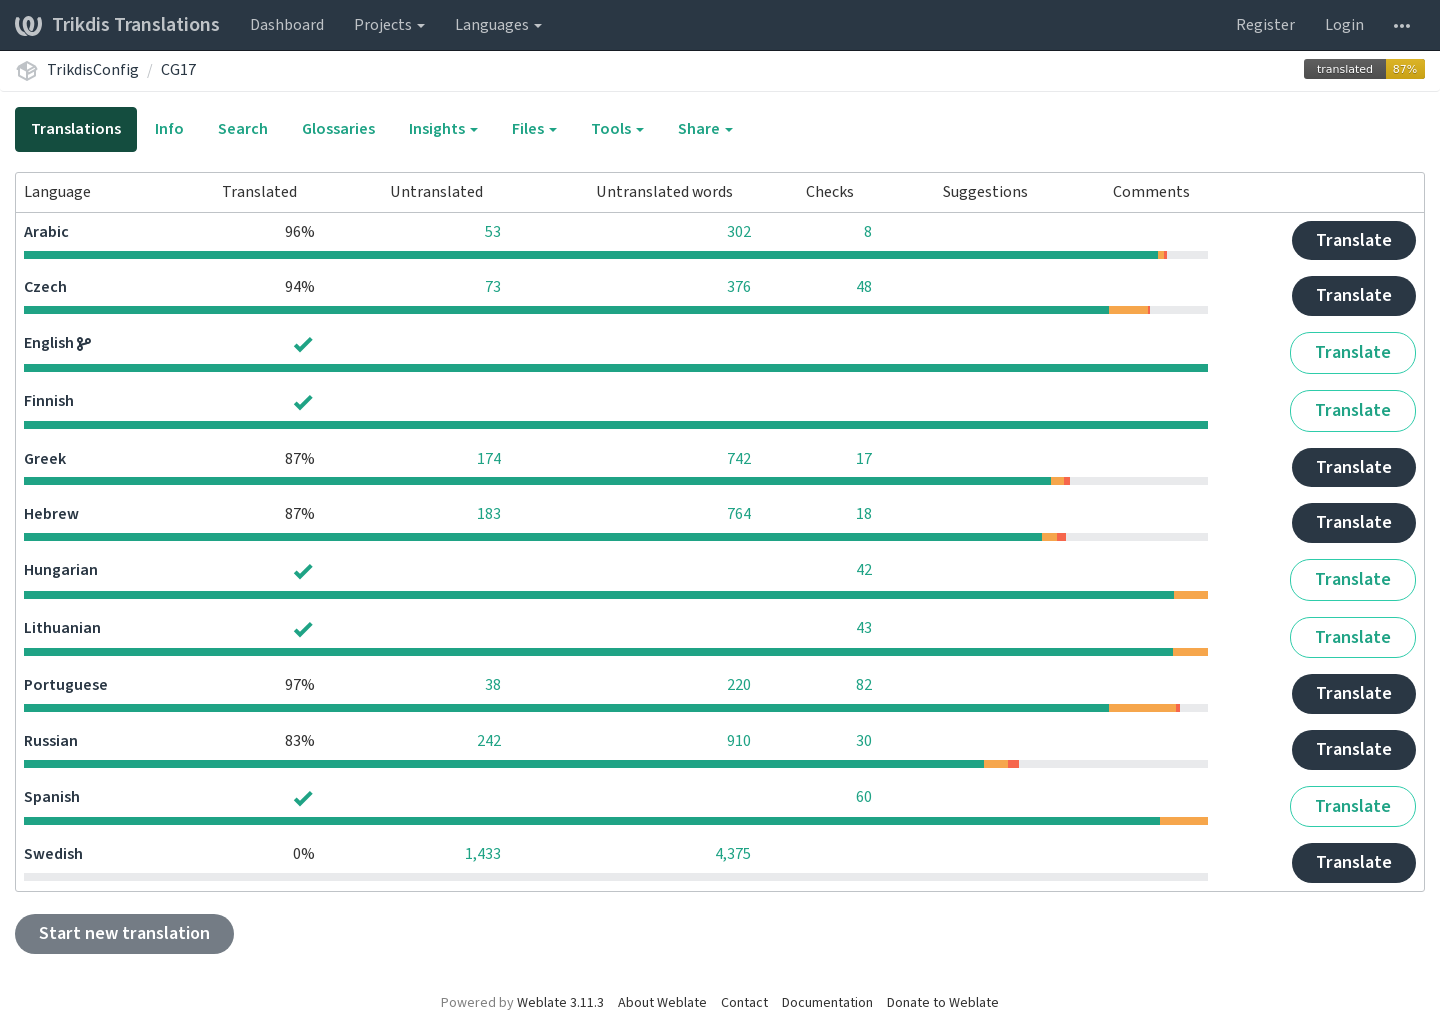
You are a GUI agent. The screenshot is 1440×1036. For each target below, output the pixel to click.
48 (864, 287)
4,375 (733, 854)
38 (493, 685)
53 (493, 232)
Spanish (52, 797)
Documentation (827, 1003)
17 (864, 459)
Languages (498, 25)
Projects (389, 25)
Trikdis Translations (117, 25)
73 (493, 287)
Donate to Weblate (943, 1003)
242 (489, 741)
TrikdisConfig (93, 70)
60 (864, 797)
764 (739, 514)
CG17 (178, 70)
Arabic (46, 232)
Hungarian (61, 570)
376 (739, 287)
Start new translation (124, 933)
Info (169, 129)
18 (864, 514)
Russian (51, 741)
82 (864, 685)
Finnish (49, 401)
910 (739, 741)
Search (243, 129)
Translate (1354, 240)
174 (489, 459)
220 (739, 685)
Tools (617, 129)
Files (534, 129)
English (50, 343)
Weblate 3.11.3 (560, 1003)
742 (739, 459)
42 (864, 570)
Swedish (53, 854)
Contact (744, 1003)
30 (864, 741)
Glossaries (338, 129)
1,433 (483, 854)
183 (489, 514)
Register (1265, 25)
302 (739, 232)
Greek (45, 459)
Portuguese (66, 685)
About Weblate (662, 1003)
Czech (45, 287)
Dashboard (287, 25)
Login (1344, 25)
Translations (76, 129)
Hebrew (51, 514)
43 (864, 628)
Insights (443, 129)
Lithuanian (62, 628)
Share (705, 129)
